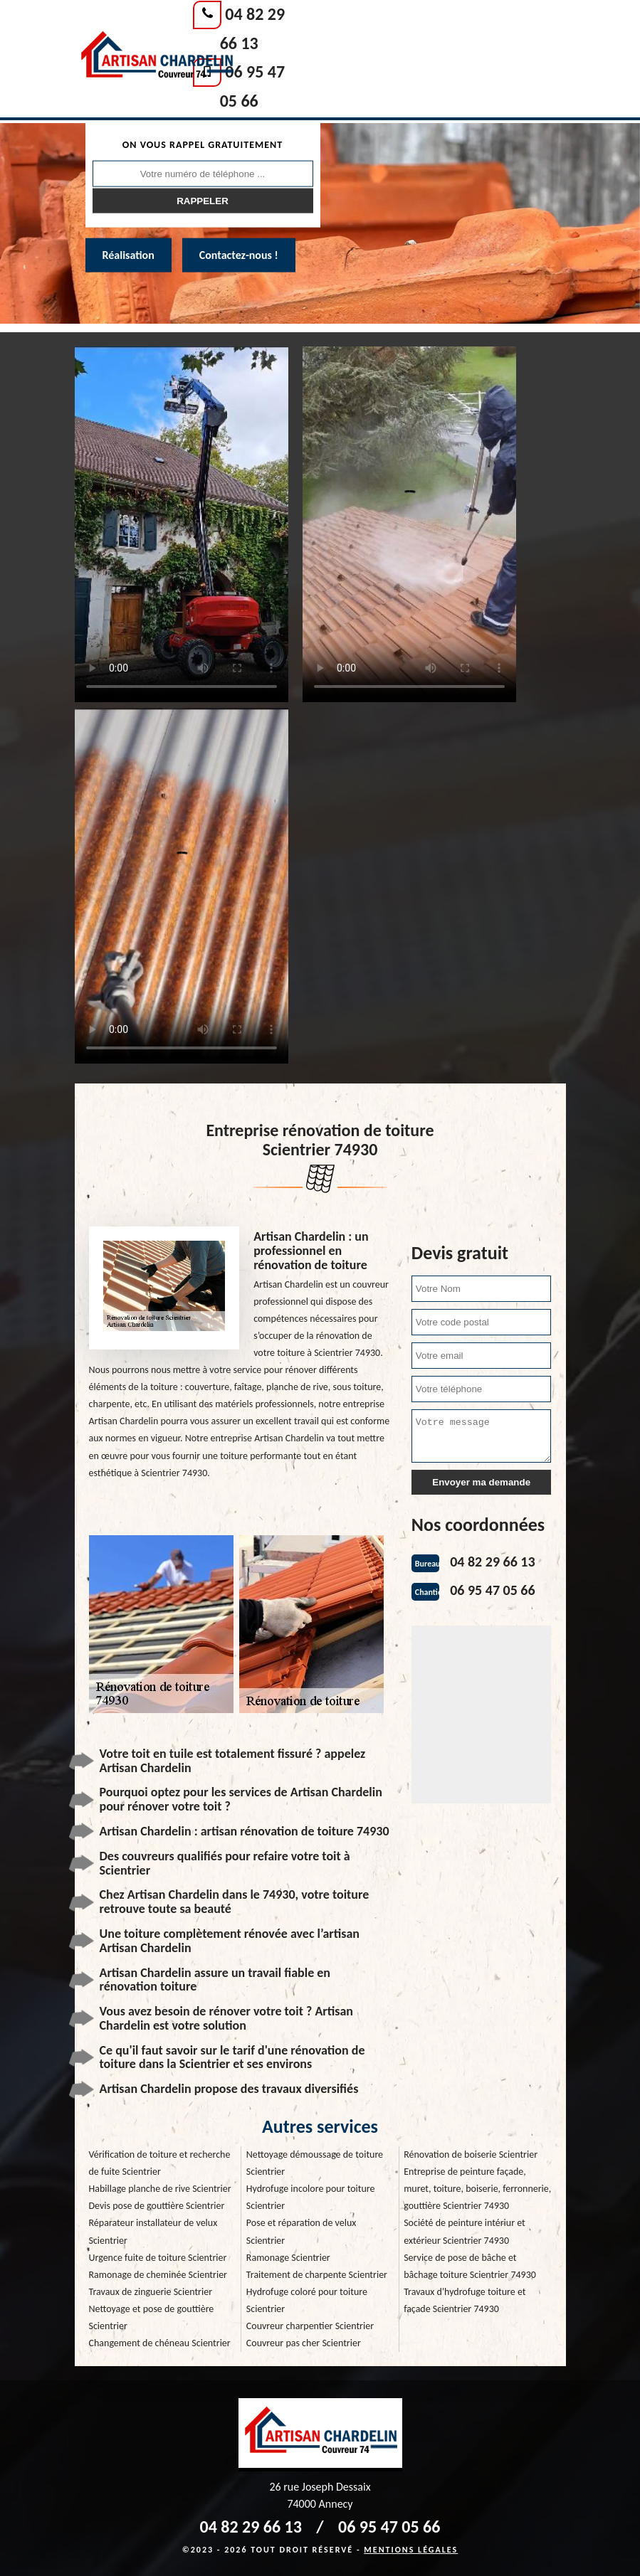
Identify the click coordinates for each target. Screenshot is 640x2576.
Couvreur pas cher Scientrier (303, 2343)
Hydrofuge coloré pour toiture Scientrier (306, 2300)
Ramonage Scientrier (288, 2258)
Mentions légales (411, 2550)
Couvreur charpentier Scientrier (310, 2326)
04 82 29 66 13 (492, 1561)
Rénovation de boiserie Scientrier (470, 2154)
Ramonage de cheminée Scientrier (158, 2275)
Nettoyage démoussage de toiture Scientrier (314, 2163)
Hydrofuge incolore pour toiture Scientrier (310, 2197)
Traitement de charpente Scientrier (316, 2275)
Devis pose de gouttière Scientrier (157, 2206)
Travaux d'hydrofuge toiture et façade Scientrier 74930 (464, 2300)
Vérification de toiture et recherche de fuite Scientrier (160, 2163)
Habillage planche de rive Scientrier (160, 2189)
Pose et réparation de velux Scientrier (301, 2231)
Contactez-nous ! (238, 255)
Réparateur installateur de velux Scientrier (153, 2231)
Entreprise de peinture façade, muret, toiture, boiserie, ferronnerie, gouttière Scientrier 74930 (477, 2189)
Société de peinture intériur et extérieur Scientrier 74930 (464, 2231)
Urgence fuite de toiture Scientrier (158, 2258)
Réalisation (128, 255)
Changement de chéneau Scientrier (160, 2343)
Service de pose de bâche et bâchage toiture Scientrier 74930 (470, 2266)
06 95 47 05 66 (492, 1590)
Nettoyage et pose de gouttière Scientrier (151, 2317)
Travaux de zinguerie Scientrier (151, 2292)
